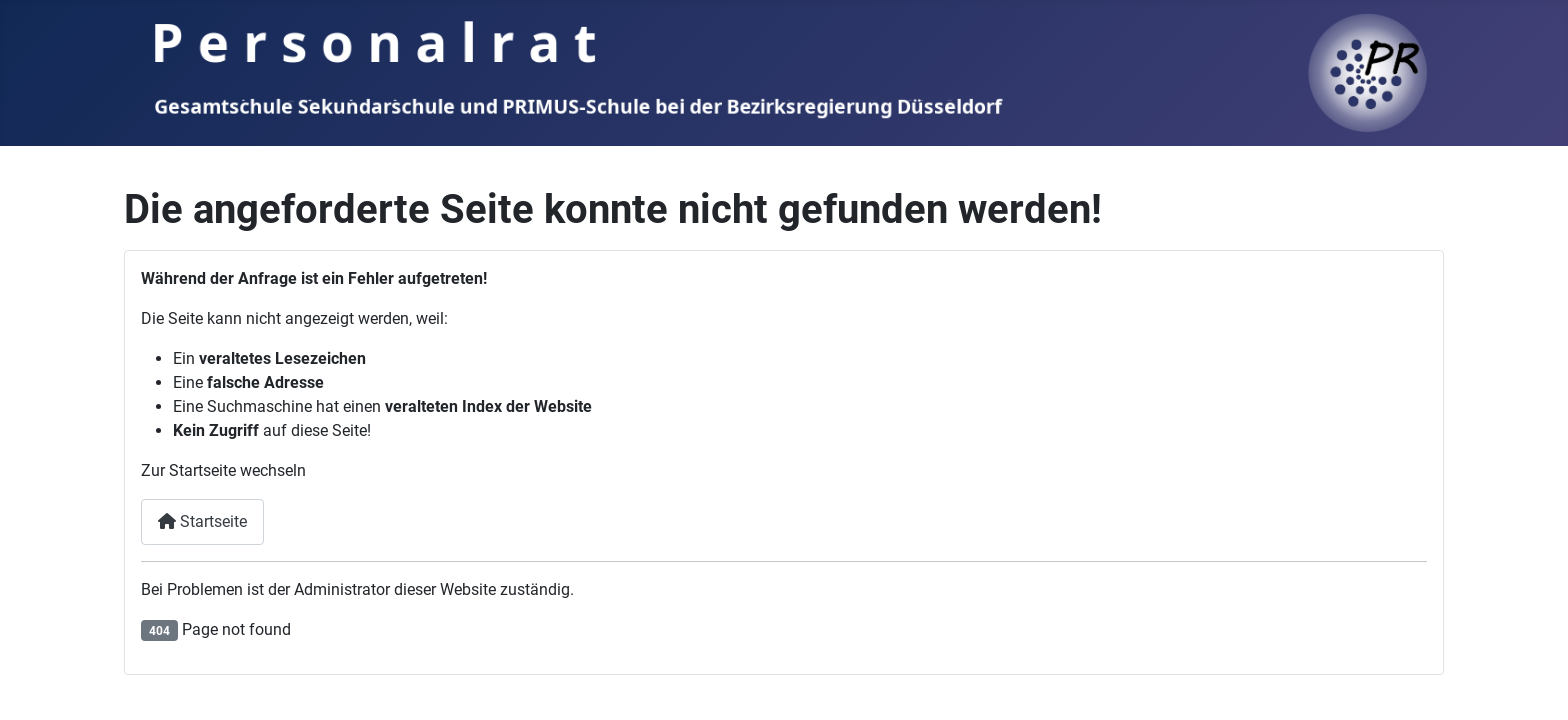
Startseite (202, 521)
